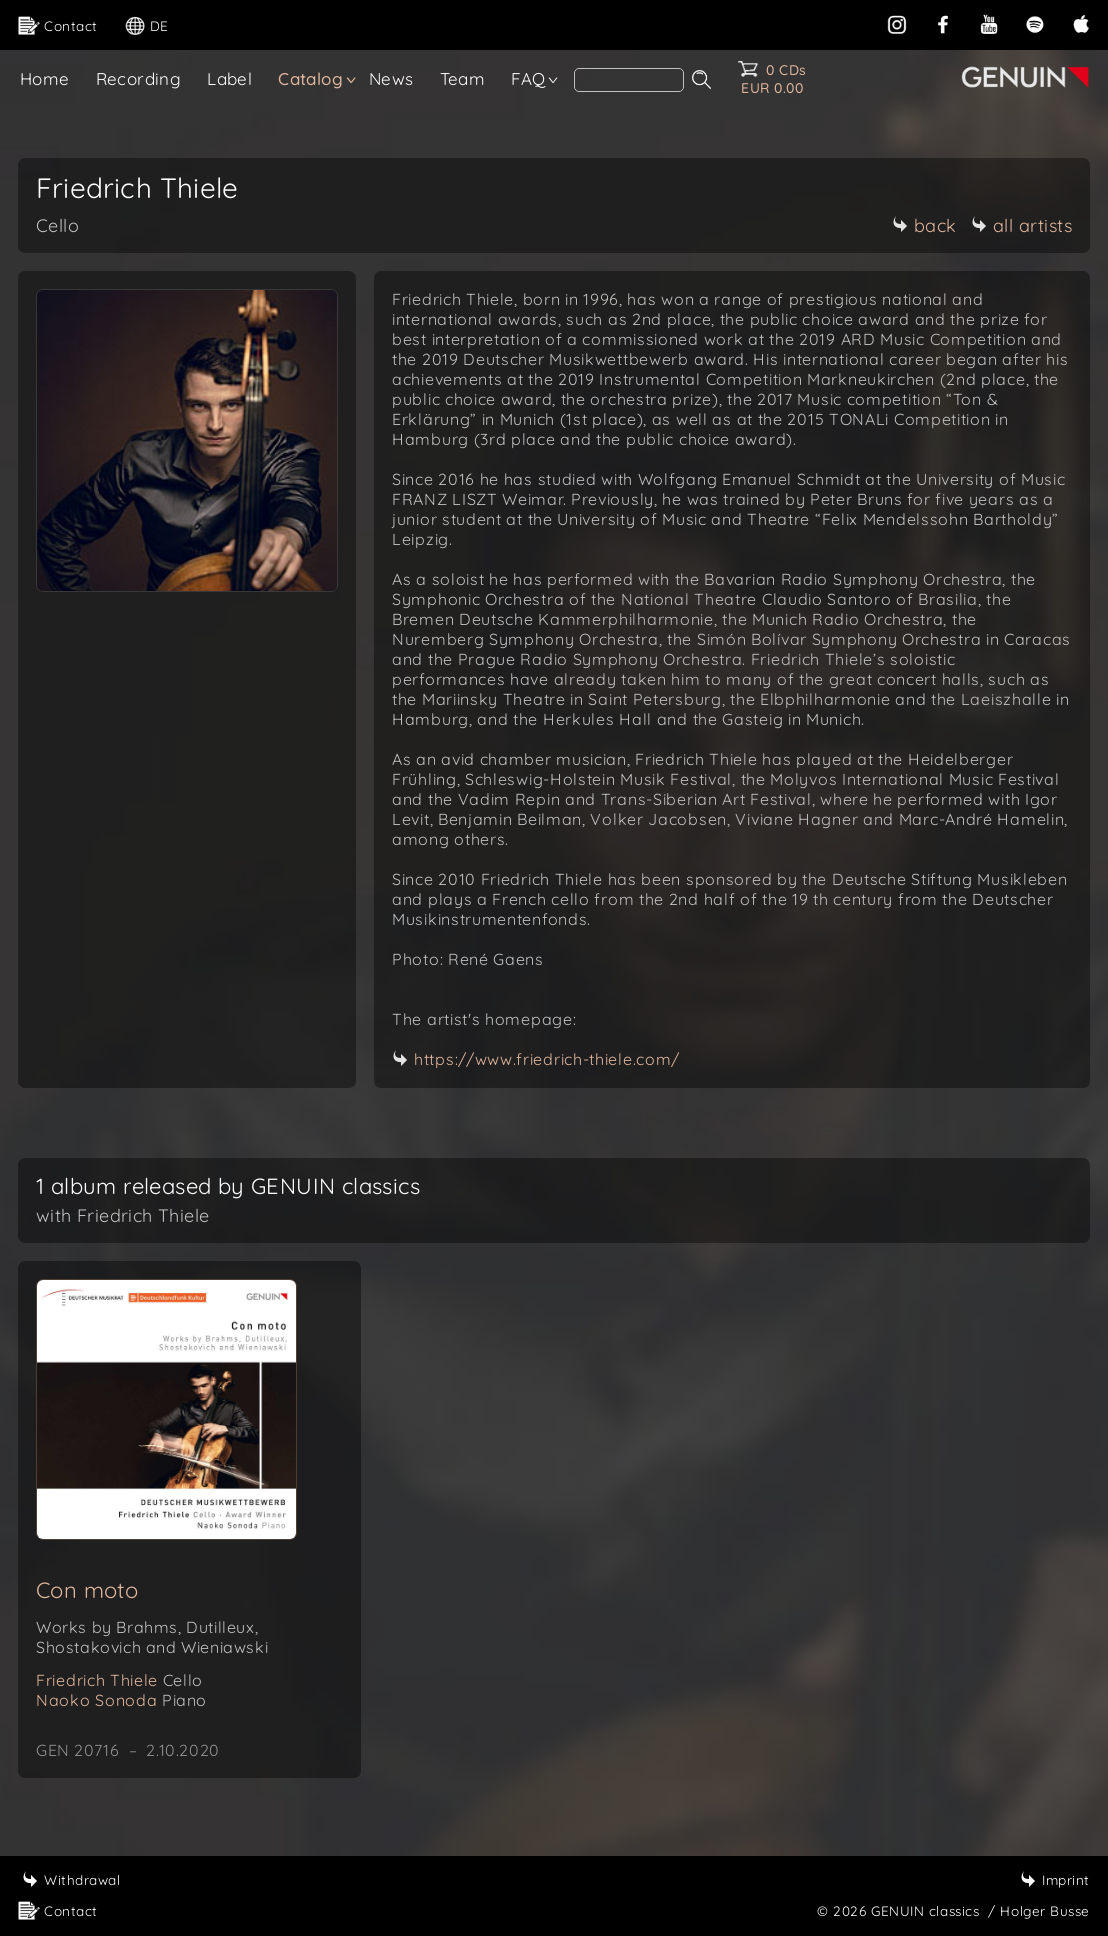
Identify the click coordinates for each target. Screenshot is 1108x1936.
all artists (1022, 225)
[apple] (1081, 22)
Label (229, 78)
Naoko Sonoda (121, 1700)
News (391, 78)
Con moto (87, 1590)
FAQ (528, 78)
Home (45, 78)
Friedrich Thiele (119, 1680)
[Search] (629, 80)
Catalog (310, 78)
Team (463, 78)
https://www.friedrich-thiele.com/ (547, 1059)
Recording (139, 78)
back (924, 225)
